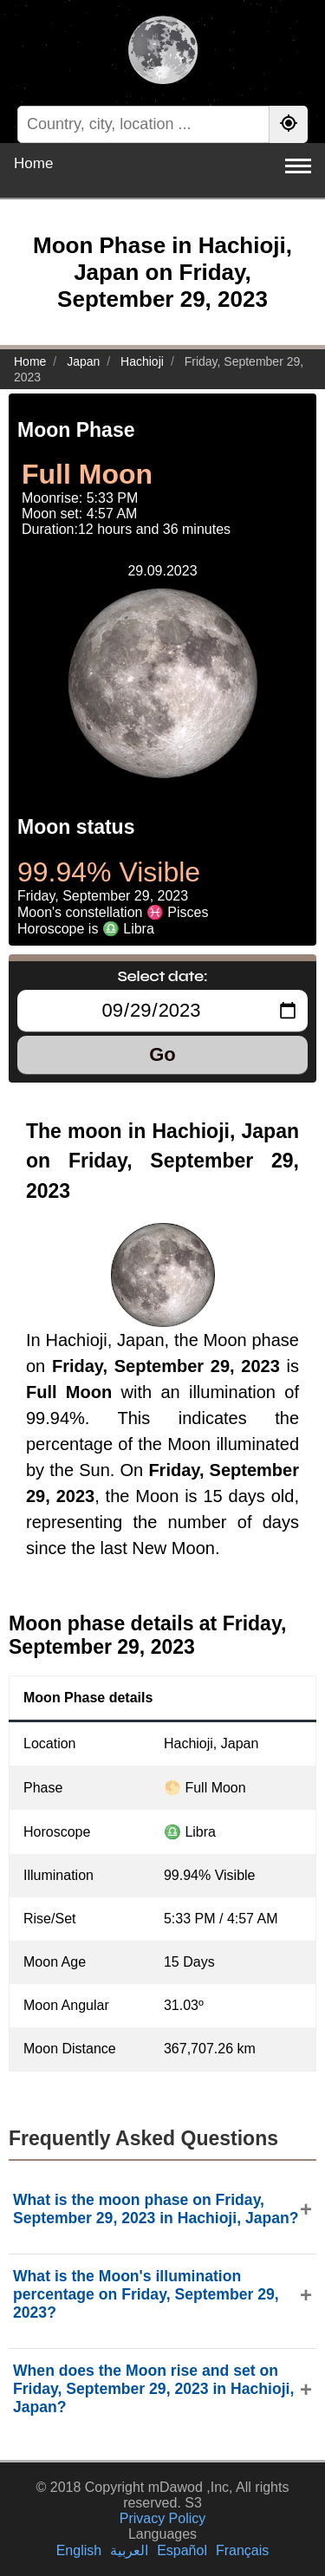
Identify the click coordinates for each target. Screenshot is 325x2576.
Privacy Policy (163, 2518)
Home (33, 163)
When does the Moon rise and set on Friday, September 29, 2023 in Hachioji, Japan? (153, 2389)
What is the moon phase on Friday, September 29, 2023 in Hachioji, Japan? (156, 2209)
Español (182, 2550)
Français (242, 2550)
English (78, 2550)
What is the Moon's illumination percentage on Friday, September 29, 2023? (146, 2294)
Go (162, 1054)
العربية (129, 2550)
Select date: (163, 976)
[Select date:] (162, 1010)
